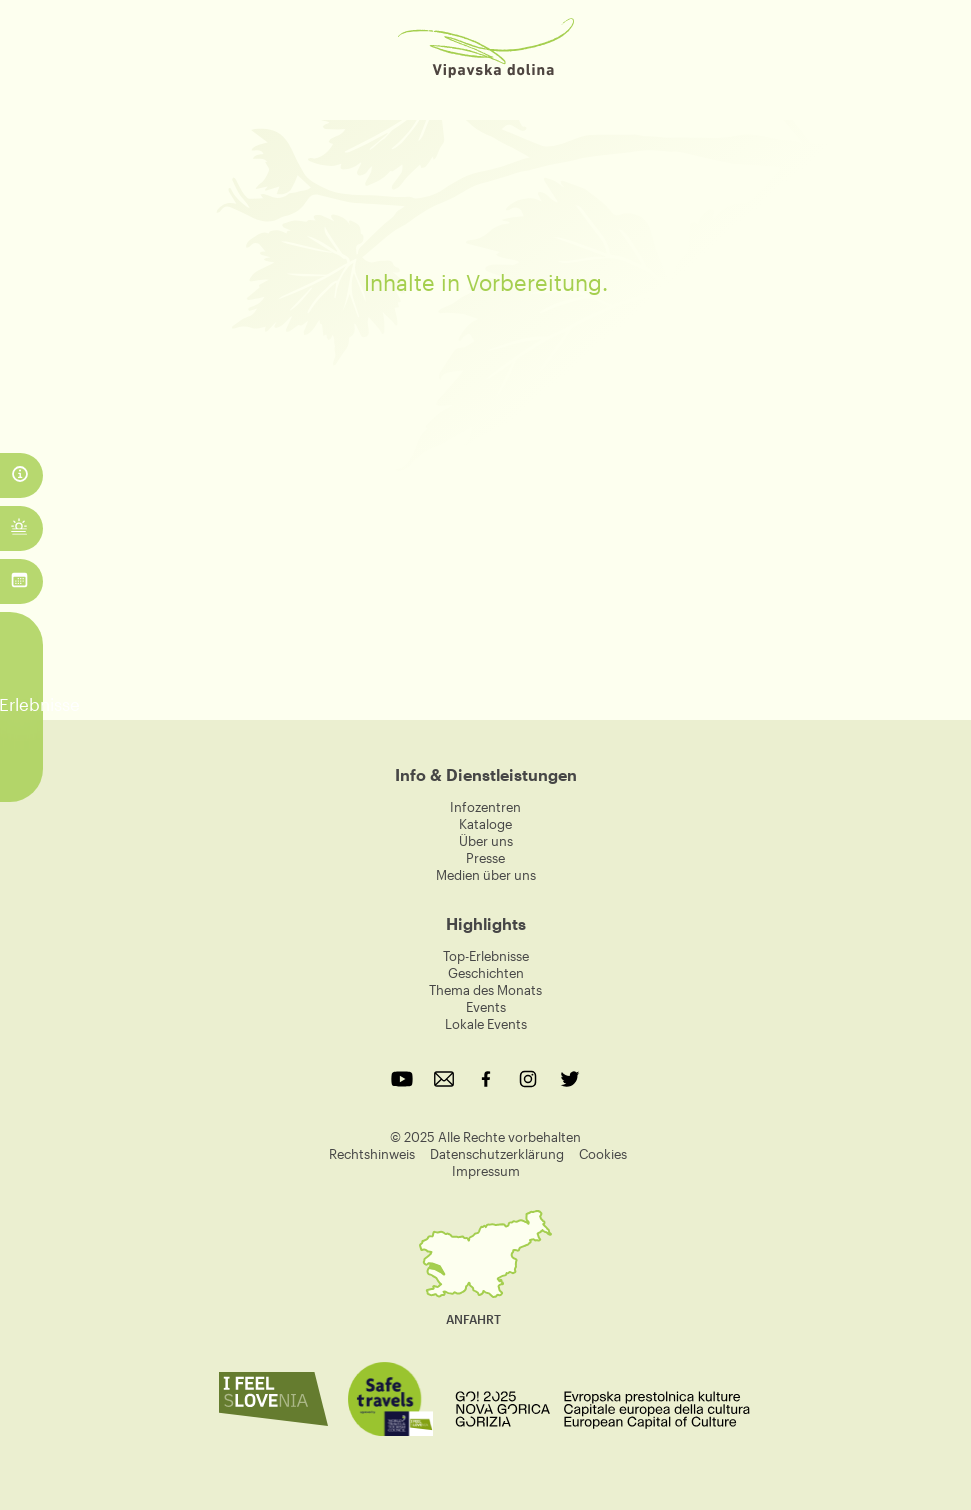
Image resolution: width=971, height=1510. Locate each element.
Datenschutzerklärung (497, 1154)
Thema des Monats (485, 990)
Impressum (486, 1171)
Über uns (486, 841)
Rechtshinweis (372, 1154)
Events (486, 1007)
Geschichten (486, 973)
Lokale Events (486, 1024)
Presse (485, 858)
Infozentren (485, 807)
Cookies (603, 1154)
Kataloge (485, 824)
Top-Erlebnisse (486, 956)
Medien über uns (486, 875)
